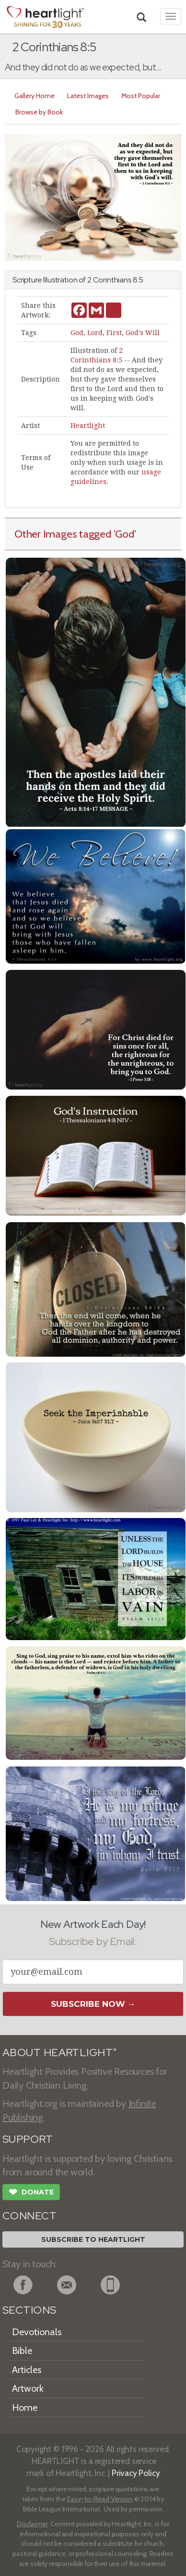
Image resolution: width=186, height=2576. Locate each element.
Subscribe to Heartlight (93, 2239)
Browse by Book (39, 112)
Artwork (28, 2388)
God (76, 333)
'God (124, 533)
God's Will (143, 333)
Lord (95, 333)
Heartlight (87, 425)
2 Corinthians (109, 280)
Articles (26, 2369)
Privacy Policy (136, 2473)
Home (24, 2407)
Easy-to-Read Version (100, 2499)
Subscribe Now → (93, 2004)
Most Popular (140, 95)
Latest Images (88, 95)
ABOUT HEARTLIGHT (59, 2052)
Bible (22, 2350)
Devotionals (36, 2332)
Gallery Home (34, 95)
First (114, 333)
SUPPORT (27, 2139)
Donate (31, 2193)
